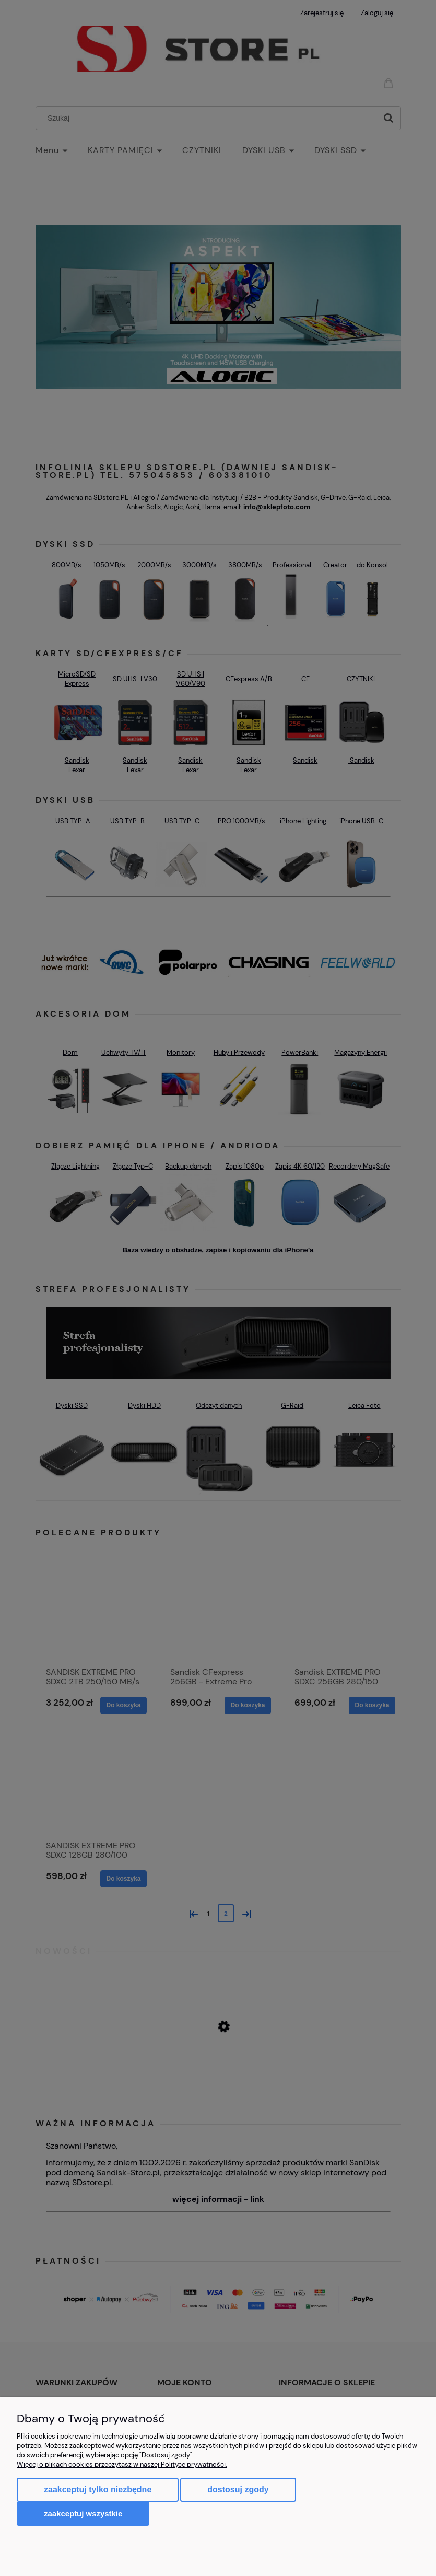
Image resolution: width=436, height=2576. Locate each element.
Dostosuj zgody (237, 2489)
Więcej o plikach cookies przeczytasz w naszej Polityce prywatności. (122, 2464)
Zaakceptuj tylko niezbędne (97, 2489)
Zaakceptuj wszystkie (83, 2513)
